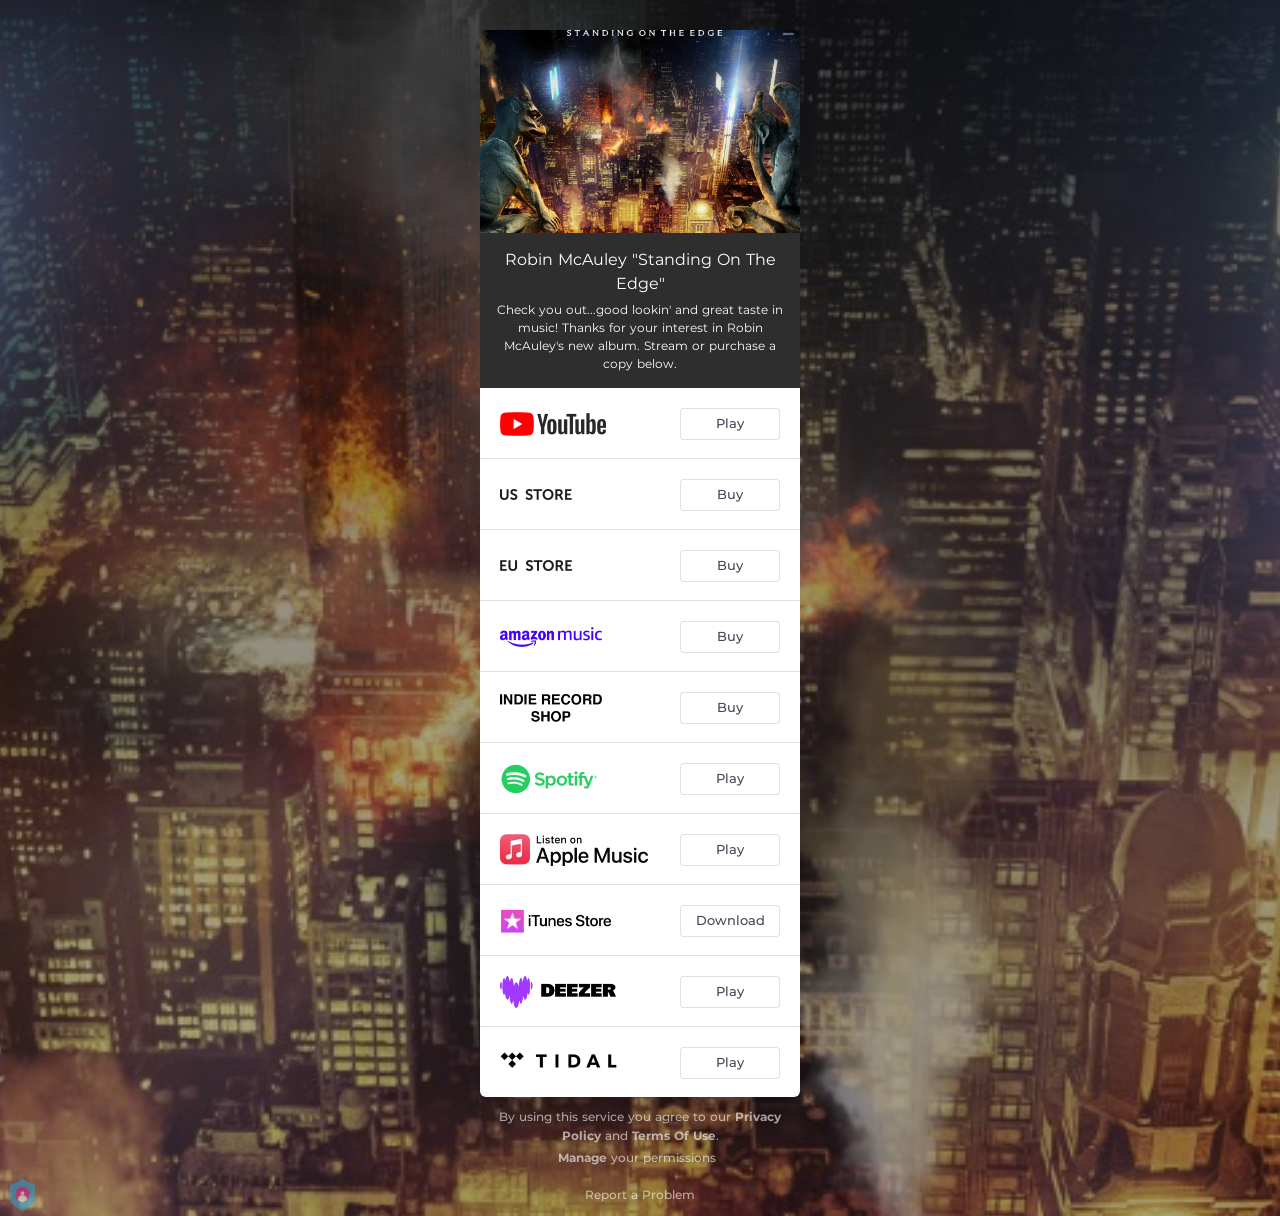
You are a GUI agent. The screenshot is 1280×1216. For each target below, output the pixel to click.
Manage (582, 1157)
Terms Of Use (674, 1135)
